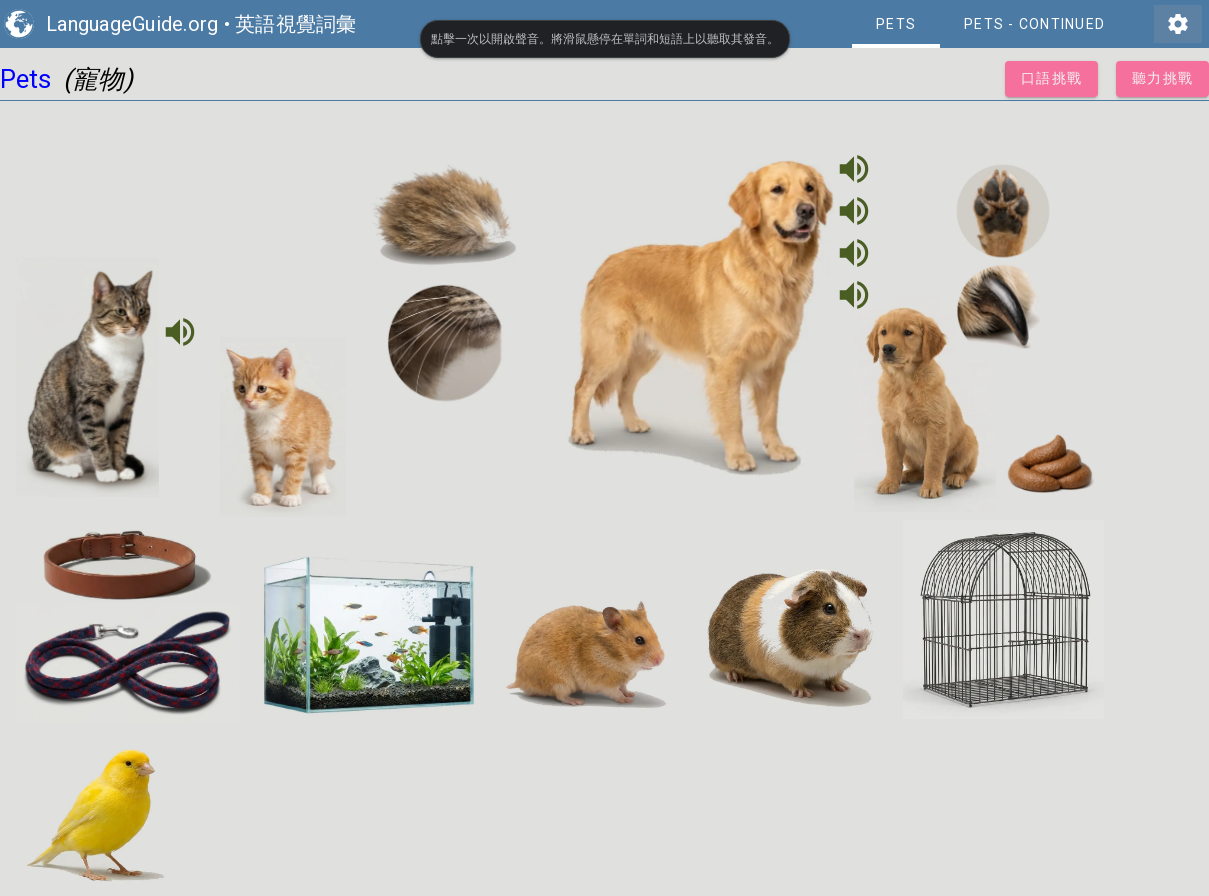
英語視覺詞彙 (296, 24)
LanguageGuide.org (132, 24)
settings (1178, 24)
